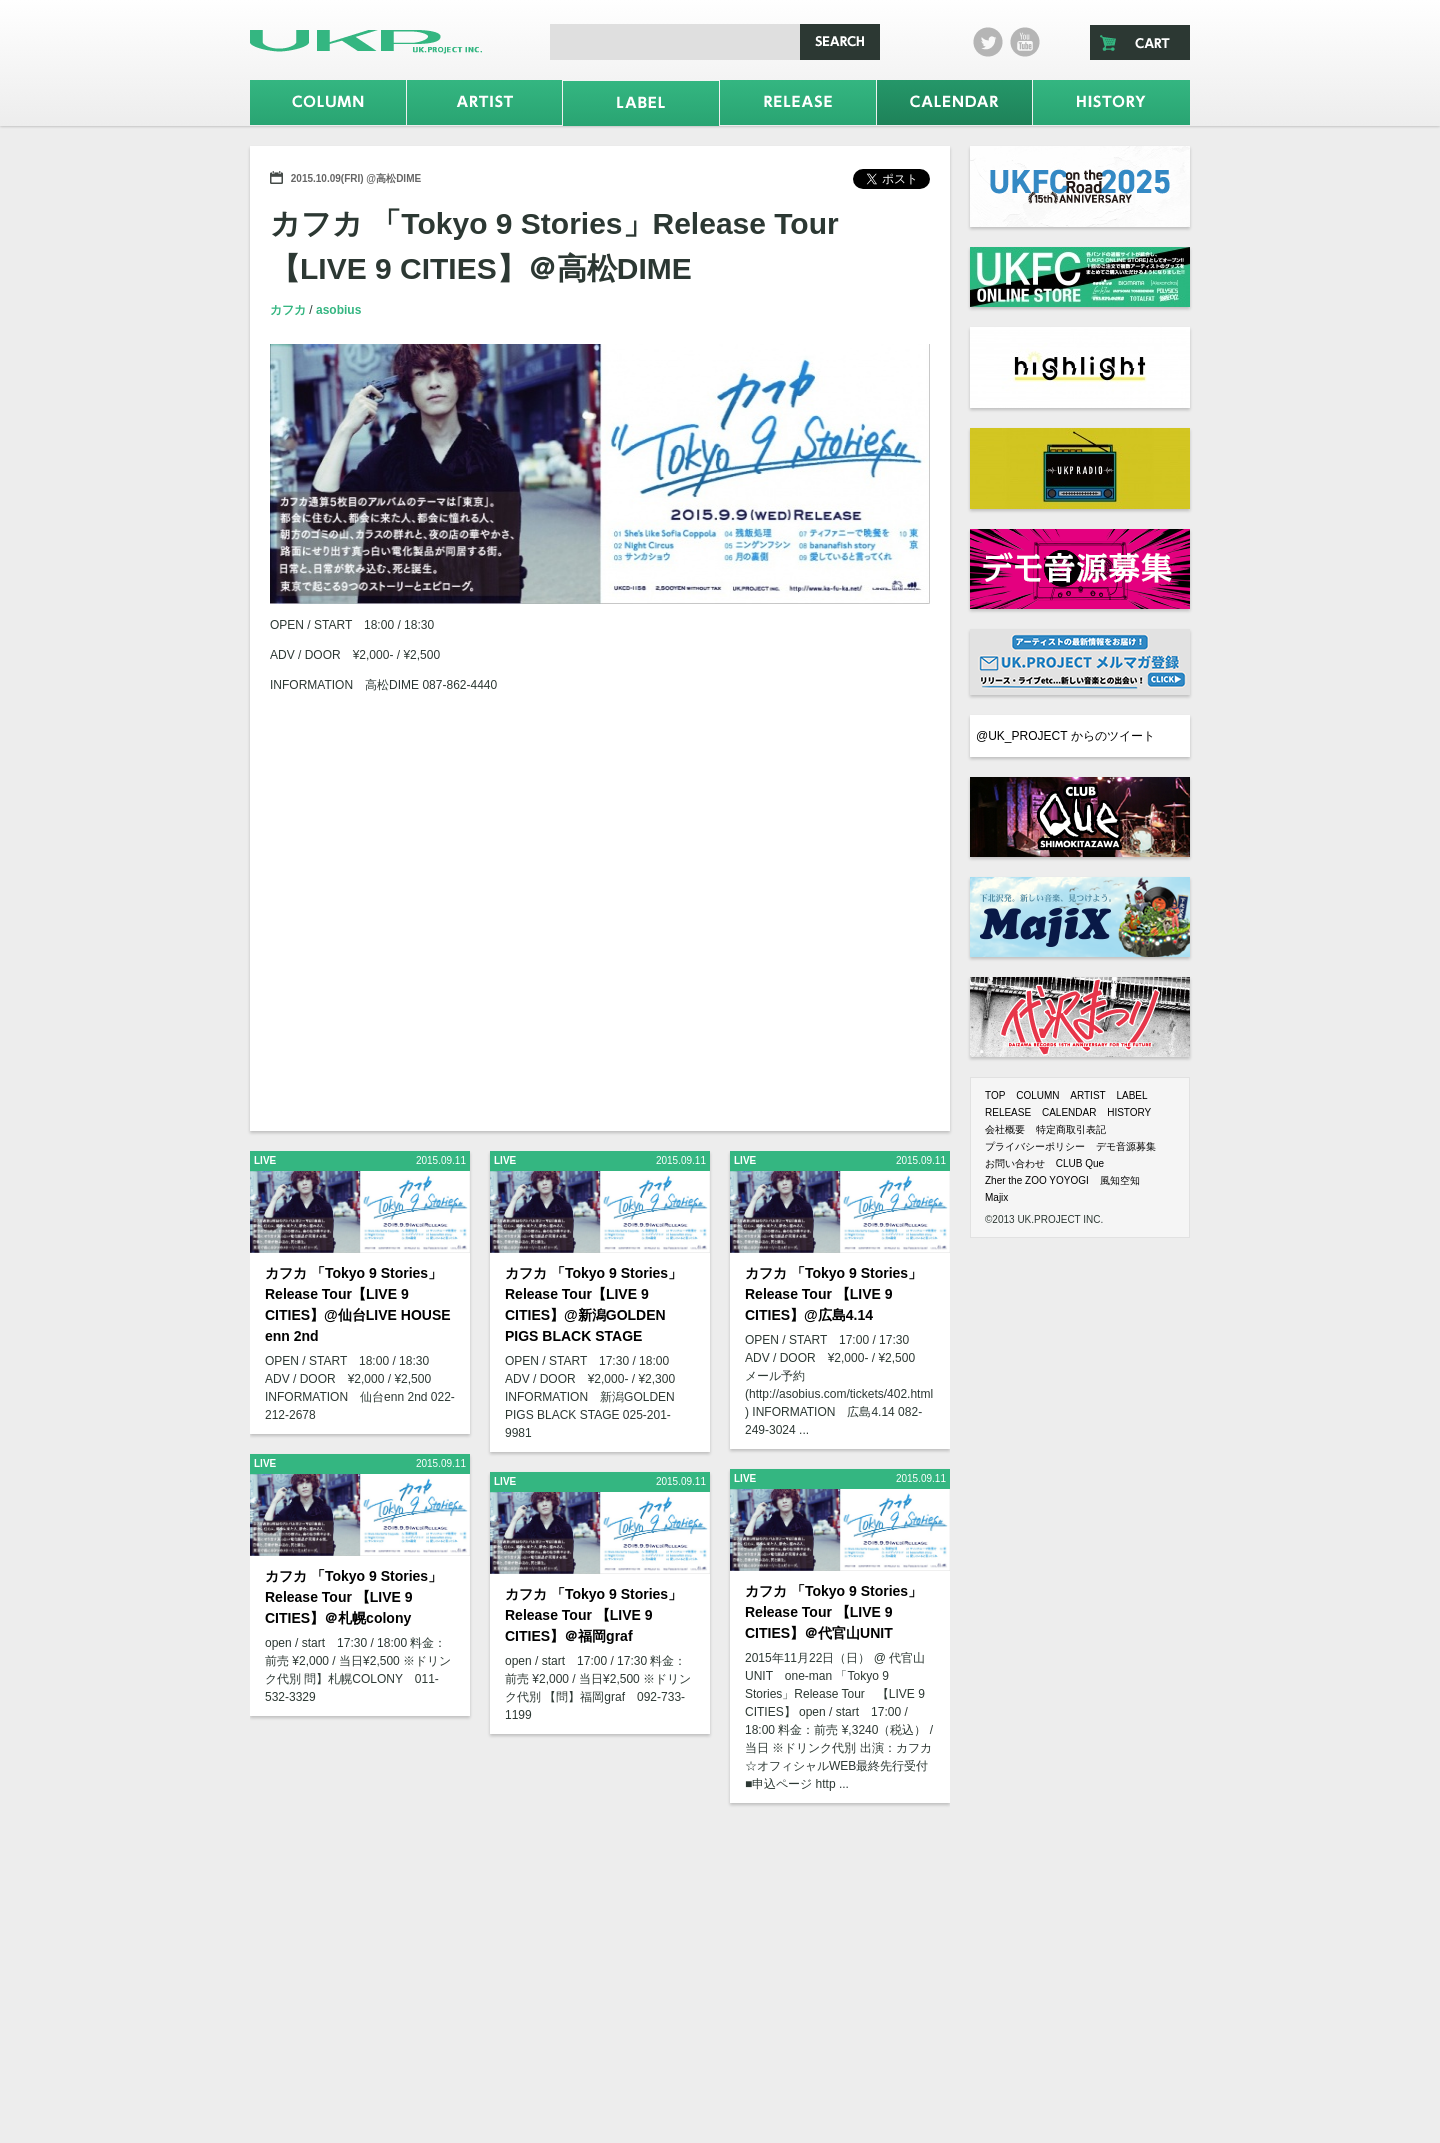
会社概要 (1005, 1129)
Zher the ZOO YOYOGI (1037, 1180)
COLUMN (1037, 1095)
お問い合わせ (1015, 1163)
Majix (996, 1197)
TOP (995, 1095)
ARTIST (1087, 1095)
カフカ (289, 310)
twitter (988, 42)
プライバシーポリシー (1035, 1146)
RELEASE (1008, 1112)
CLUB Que (1080, 1163)
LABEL (1131, 1095)
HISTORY (1129, 1112)
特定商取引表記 (1071, 1129)
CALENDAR (1069, 1112)
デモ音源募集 (1126, 1146)
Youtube (1025, 42)
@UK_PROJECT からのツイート (1065, 736)
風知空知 (1120, 1180)
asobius (338, 310)
